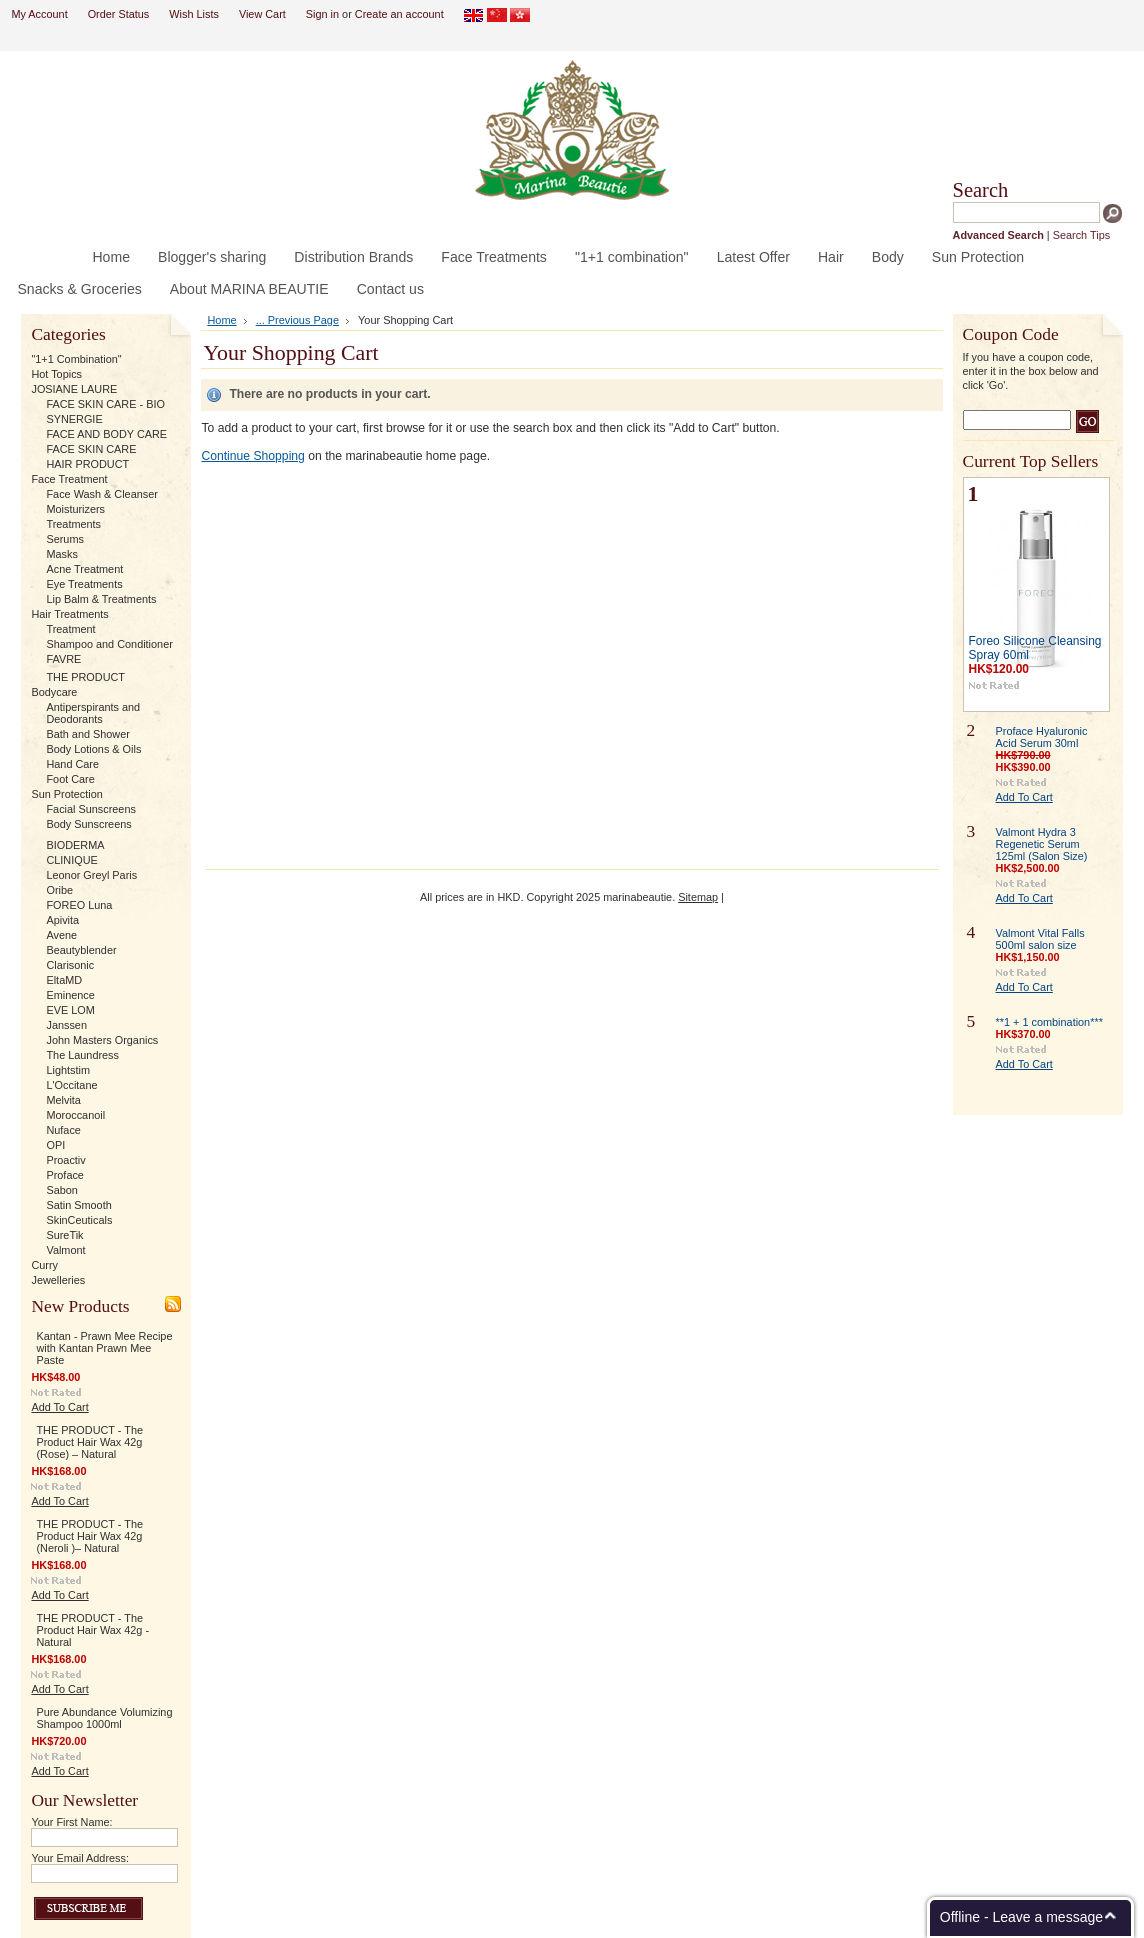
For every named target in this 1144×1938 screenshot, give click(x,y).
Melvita (63, 1100)
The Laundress (82, 1055)
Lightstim (68, 1070)
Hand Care (72, 764)
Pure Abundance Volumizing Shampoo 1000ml (104, 1718)
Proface (64, 1175)
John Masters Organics (102, 1040)
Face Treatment (69, 479)
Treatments (73, 524)
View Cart (262, 14)
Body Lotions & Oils (93, 749)
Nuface (63, 1130)
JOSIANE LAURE (74, 389)
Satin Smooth (78, 1205)
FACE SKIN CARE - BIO (105, 404)
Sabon (61, 1190)
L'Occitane (71, 1085)
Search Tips (1081, 235)
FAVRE (63, 659)
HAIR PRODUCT (87, 464)
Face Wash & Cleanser (101, 494)
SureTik (64, 1235)
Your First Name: (71, 1822)
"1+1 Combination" (76, 359)
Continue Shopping (252, 456)
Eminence (70, 995)
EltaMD (64, 980)
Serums (64, 539)
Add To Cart (59, 1407)
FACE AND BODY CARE (106, 434)
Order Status (119, 14)
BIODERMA (75, 845)
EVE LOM (70, 1010)
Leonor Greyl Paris (91, 875)
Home (221, 320)
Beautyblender (81, 950)
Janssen (66, 1025)
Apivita (62, 920)
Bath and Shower (87, 734)
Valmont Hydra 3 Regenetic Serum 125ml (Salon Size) (1042, 844)
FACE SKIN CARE (91, 449)
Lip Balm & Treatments (101, 599)
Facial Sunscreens (90, 809)
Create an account (399, 14)
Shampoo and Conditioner (109, 644)
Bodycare (54, 692)
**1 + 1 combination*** (1049, 1022)
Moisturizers (75, 509)
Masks (61, 554)
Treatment (70, 629)
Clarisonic (70, 965)
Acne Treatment (84, 569)
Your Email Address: (80, 1858)
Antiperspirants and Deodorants (93, 713)
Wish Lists (194, 14)
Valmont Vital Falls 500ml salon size (1040, 939)
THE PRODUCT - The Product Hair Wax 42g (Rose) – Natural (89, 1442)
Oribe (59, 890)
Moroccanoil (75, 1115)
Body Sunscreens (88, 824)
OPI (55, 1145)
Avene (61, 935)
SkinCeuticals (79, 1220)
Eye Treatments (84, 584)
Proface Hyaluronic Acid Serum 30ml (1042, 737)
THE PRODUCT (85, 677)
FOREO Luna (79, 905)
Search (981, 190)
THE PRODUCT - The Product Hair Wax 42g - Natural (92, 1630)
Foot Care (70, 779)
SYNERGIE (74, 419)
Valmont (65, 1250)
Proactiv (65, 1160)
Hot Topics (56, 374)
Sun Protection (66, 794)
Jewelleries (58, 1280)
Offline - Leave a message (1021, 1917)
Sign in (322, 14)
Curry (44, 1265)
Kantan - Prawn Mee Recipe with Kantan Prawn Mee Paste (104, 1348)
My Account (39, 14)
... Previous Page (297, 320)
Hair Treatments (69, 614)
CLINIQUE (71, 860)
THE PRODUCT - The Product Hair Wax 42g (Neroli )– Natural (89, 1536)
